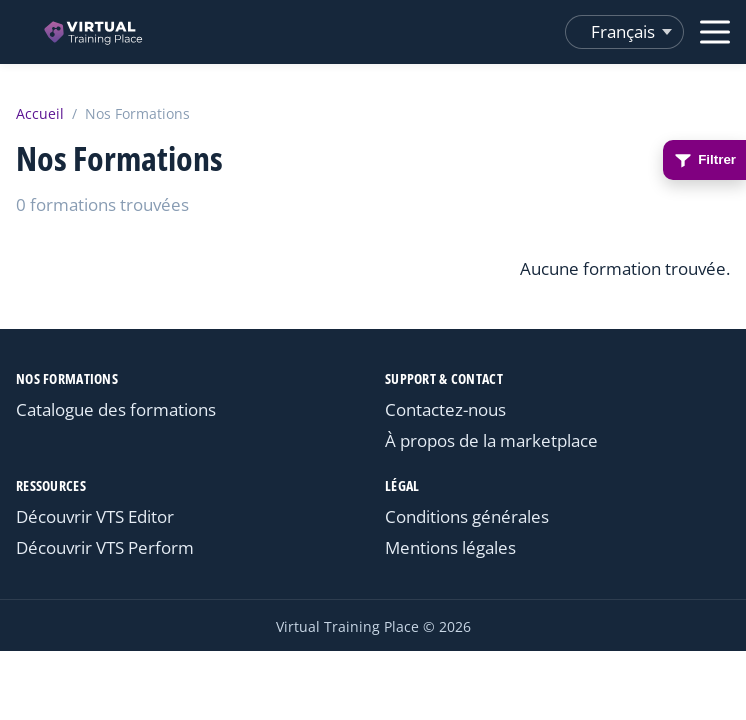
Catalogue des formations (116, 409)
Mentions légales (450, 547)
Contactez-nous (445, 409)
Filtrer (704, 160)
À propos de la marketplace (491, 440)
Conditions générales (467, 516)
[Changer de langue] (624, 32)
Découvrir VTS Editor (95, 516)
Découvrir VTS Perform (105, 547)
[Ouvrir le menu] (715, 32)
